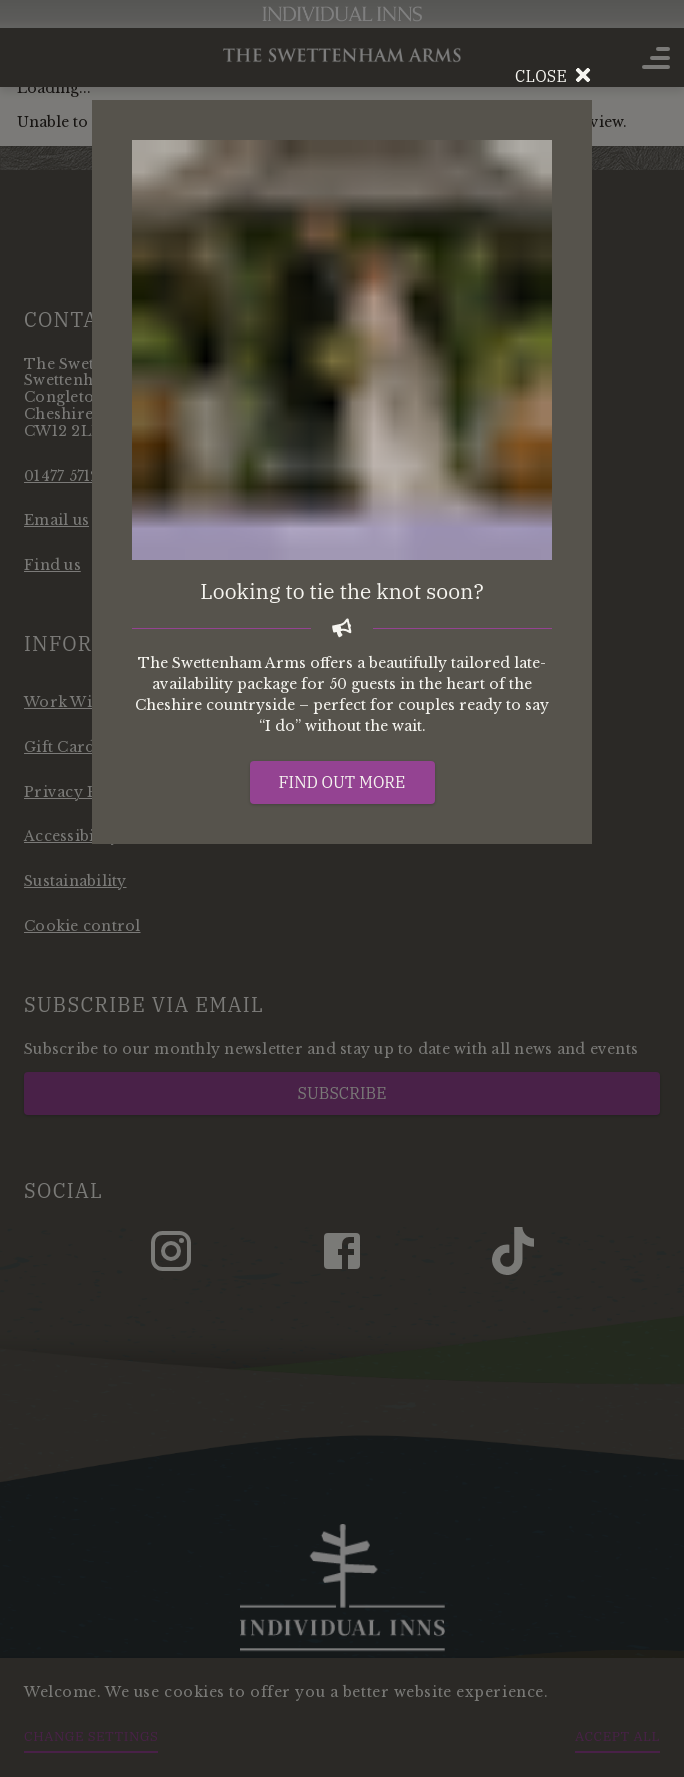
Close (553, 76)
